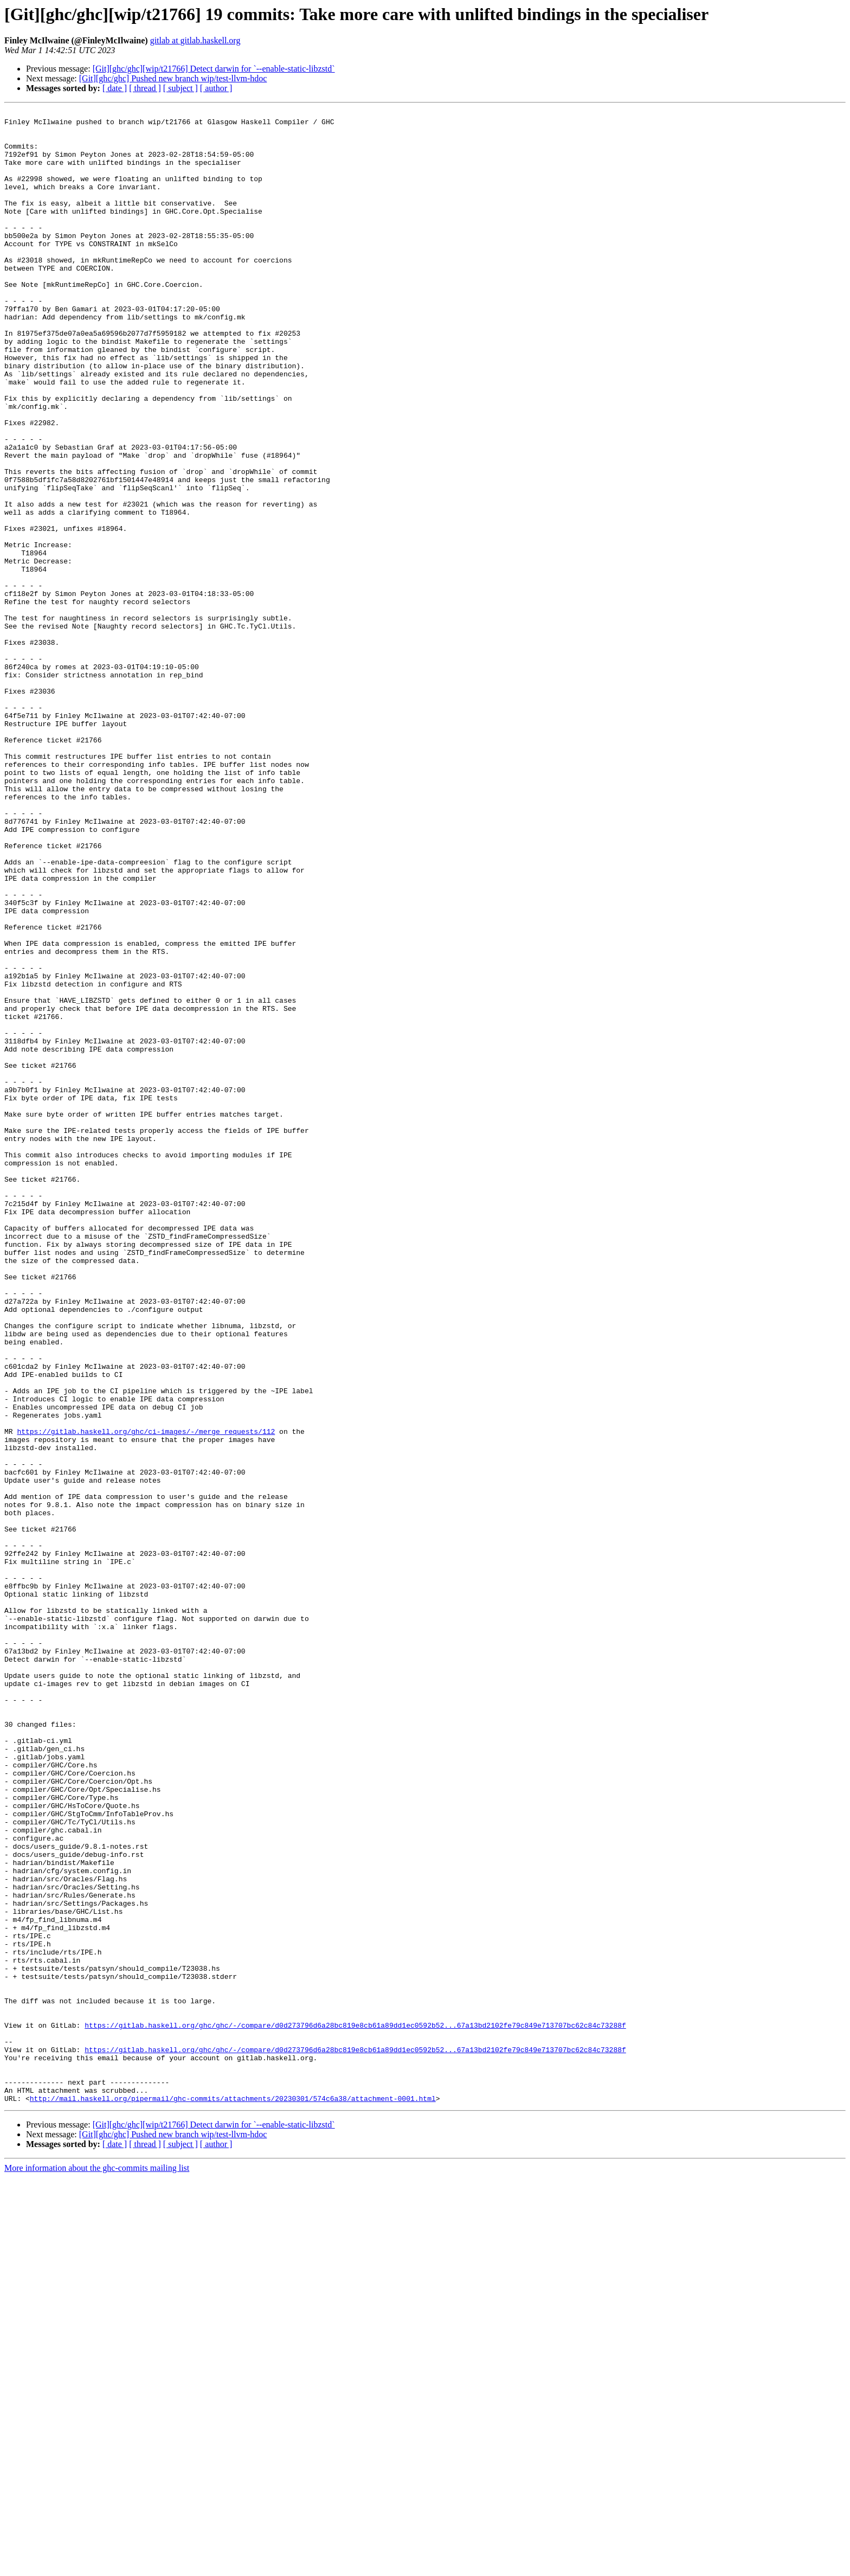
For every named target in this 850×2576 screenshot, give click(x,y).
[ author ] (216, 88)
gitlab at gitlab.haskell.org (195, 40)
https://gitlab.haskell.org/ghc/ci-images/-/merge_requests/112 (146, 1696)
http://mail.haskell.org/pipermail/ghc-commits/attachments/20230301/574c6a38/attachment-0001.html (233, 2497)
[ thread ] (145, 88)
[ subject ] (180, 88)
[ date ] (114, 88)
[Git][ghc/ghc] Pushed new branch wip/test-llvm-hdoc (173, 78)
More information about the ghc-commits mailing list (96, 2566)
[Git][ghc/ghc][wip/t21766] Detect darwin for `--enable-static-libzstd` (214, 68)
